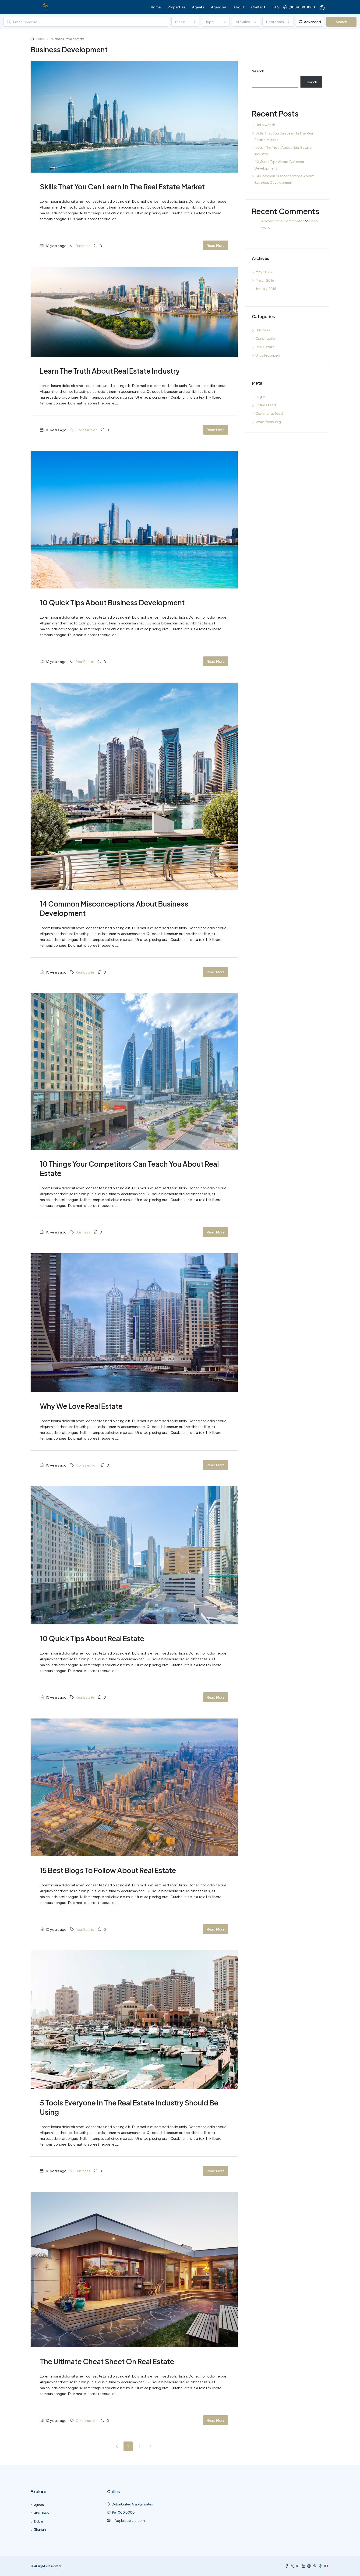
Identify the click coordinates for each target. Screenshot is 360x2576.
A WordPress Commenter (282, 221)
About (238, 7)
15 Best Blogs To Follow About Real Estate (108, 1870)
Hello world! (265, 124)
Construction (86, 430)
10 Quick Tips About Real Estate (92, 1638)
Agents (198, 7)
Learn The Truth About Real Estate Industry (110, 370)
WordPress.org (268, 421)
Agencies (218, 7)
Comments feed (269, 413)
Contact (258, 7)
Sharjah (40, 2529)
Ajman (39, 2505)
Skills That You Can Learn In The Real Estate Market (122, 186)
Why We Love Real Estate (81, 1406)
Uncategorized (267, 355)
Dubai (38, 2521)
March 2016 (264, 280)
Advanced (310, 21)
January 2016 (265, 288)
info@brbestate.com (128, 2520)
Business (83, 245)
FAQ (275, 7)
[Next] (150, 2446)
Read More (216, 245)
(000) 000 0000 (299, 7)
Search (341, 21)
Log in (260, 396)
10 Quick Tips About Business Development (112, 602)
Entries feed (265, 405)
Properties (176, 7)
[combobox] (185, 22)
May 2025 (263, 271)
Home (156, 7)
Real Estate (85, 661)
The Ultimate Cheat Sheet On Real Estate (107, 2361)
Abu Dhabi (41, 2513)
